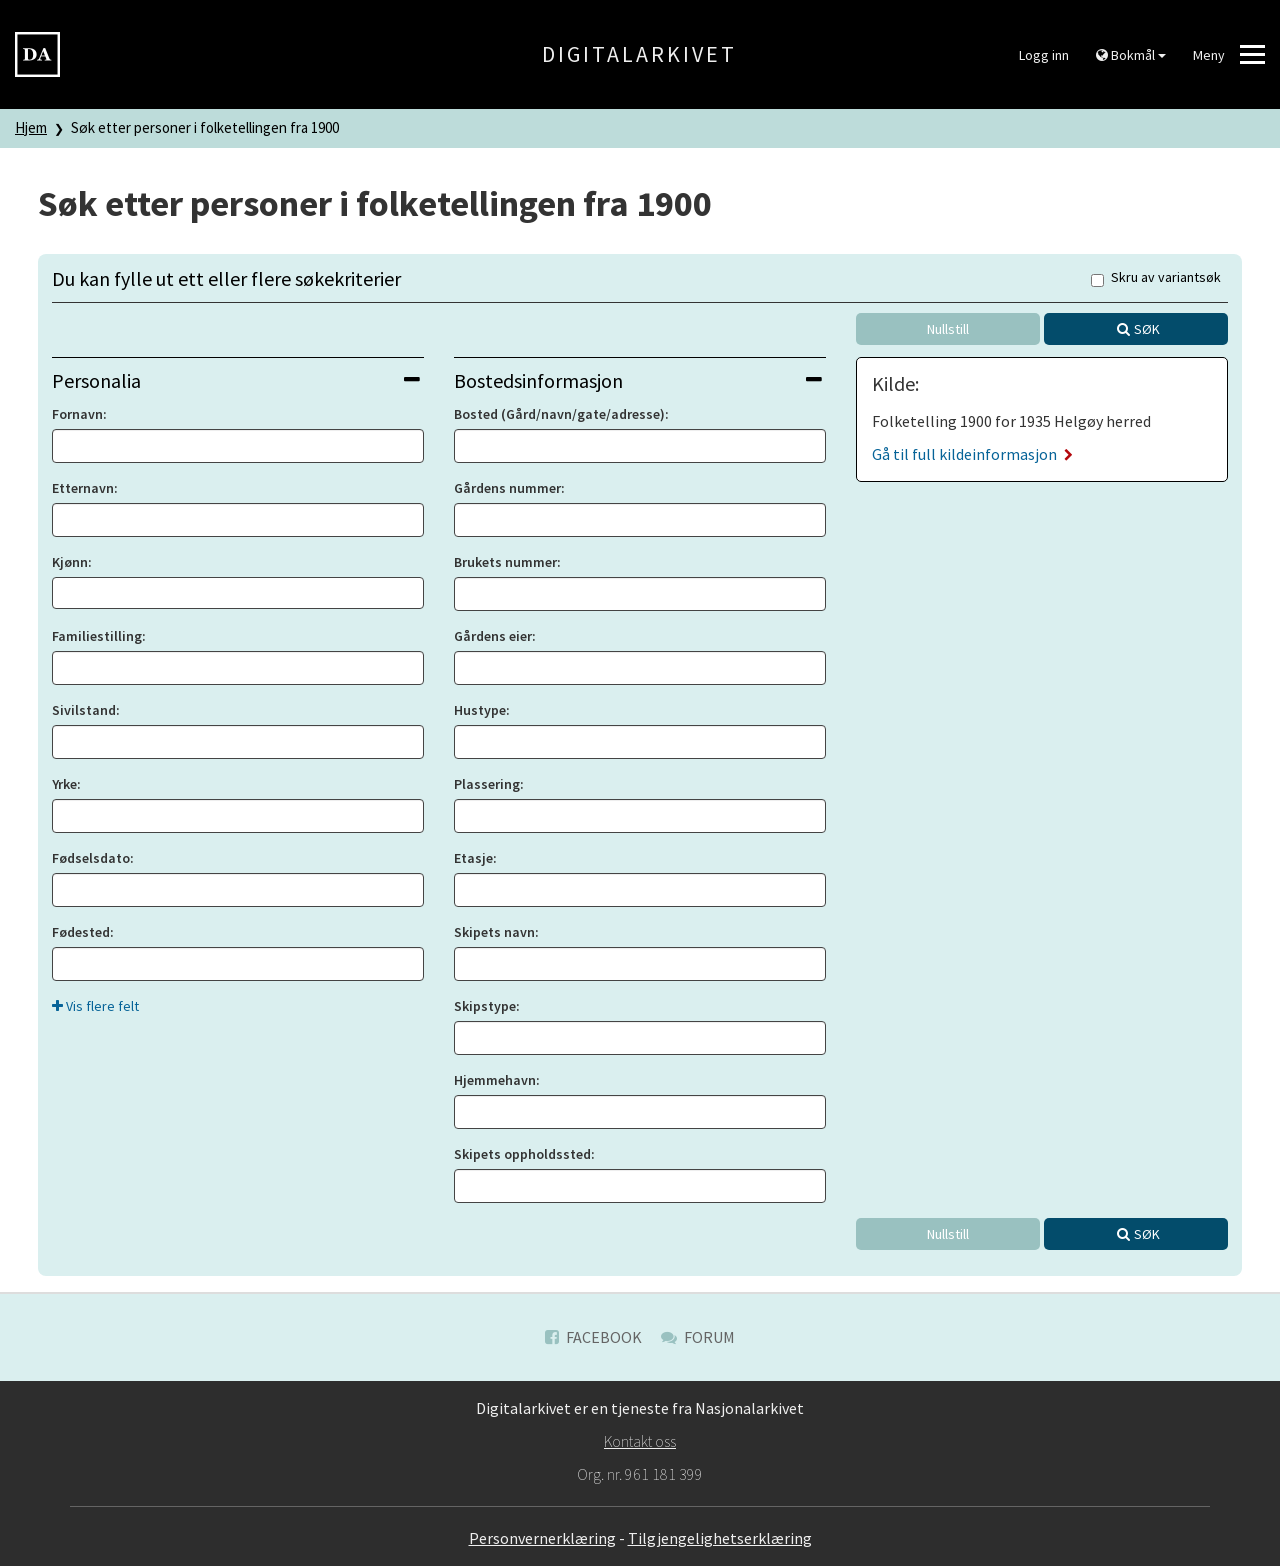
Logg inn (1044, 55)
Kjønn (70, 562)
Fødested (81, 932)
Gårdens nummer (507, 488)
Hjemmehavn (495, 1080)
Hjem (31, 127)
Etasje (473, 858)
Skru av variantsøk (1156, 278)
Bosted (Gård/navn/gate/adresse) (559, 414)
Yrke (64, 784)
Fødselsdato (91, 858)
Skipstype (485, 1006)
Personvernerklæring (542, 1538)
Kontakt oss (640, 1441)
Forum (698, 1337)
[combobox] (238, 593)
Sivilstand (84, 710)
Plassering (487, 784)
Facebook (593, 1337)
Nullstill (948, 329)
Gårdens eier (493, 636)
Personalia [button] (236, 380)
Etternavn (83, 488)
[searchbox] (63, 593)
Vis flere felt (95, 1006)
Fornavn (77, 414)
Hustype (480, 710)
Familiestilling (97, 636)
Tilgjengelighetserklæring (720, 1538)
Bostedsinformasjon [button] (638, 380)
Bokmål (1131, 55)
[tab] (238, 380)
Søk (1147, 329)
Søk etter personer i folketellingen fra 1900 (205, 127)
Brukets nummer (505, 562)
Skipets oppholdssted (522, 1154)
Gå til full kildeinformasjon (972, 454)
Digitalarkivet (639, 54)
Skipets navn (494, 932)
